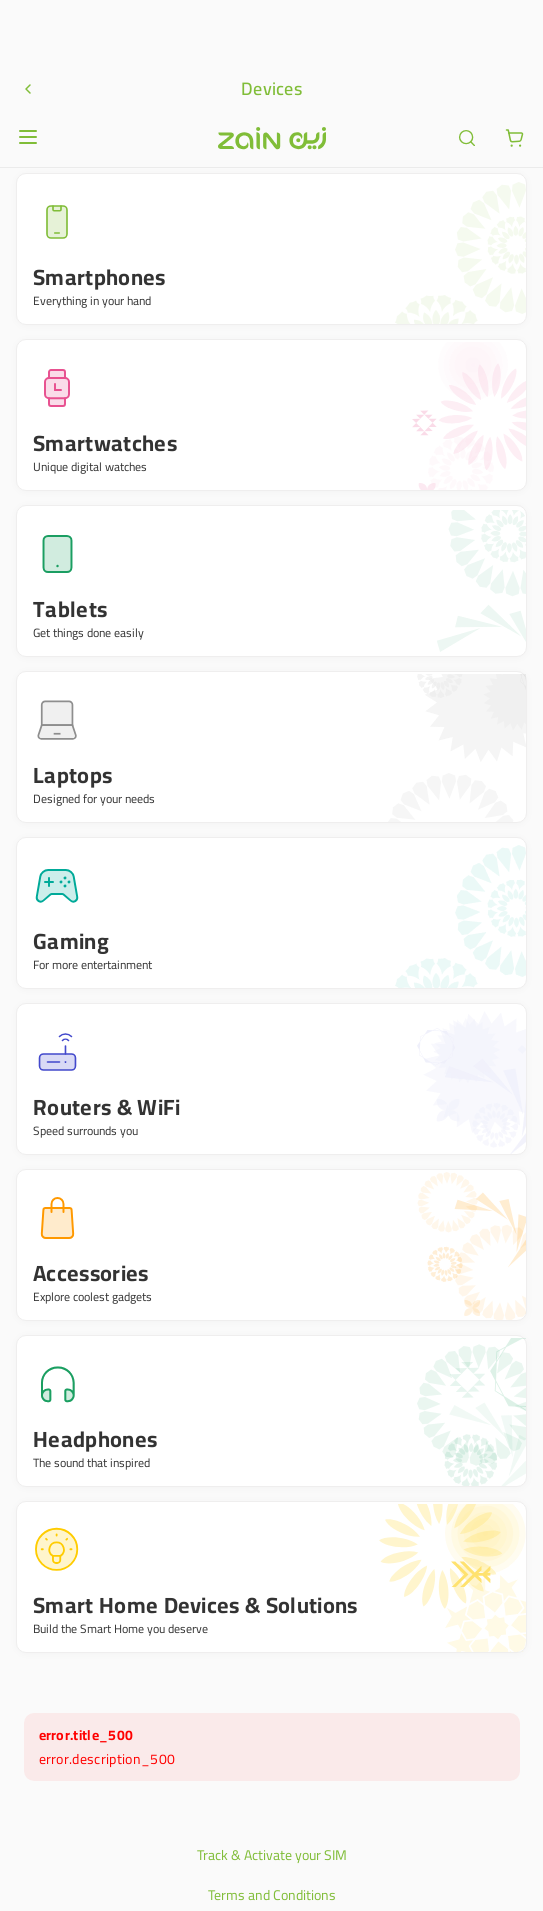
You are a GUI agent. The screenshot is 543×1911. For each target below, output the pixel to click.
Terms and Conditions (272, 1787)
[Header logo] (272, 30)
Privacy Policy (272, 1827)
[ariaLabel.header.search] (467, 30)
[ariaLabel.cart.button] (515, 30)
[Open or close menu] (28, 29)
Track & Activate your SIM (272, 1747)
